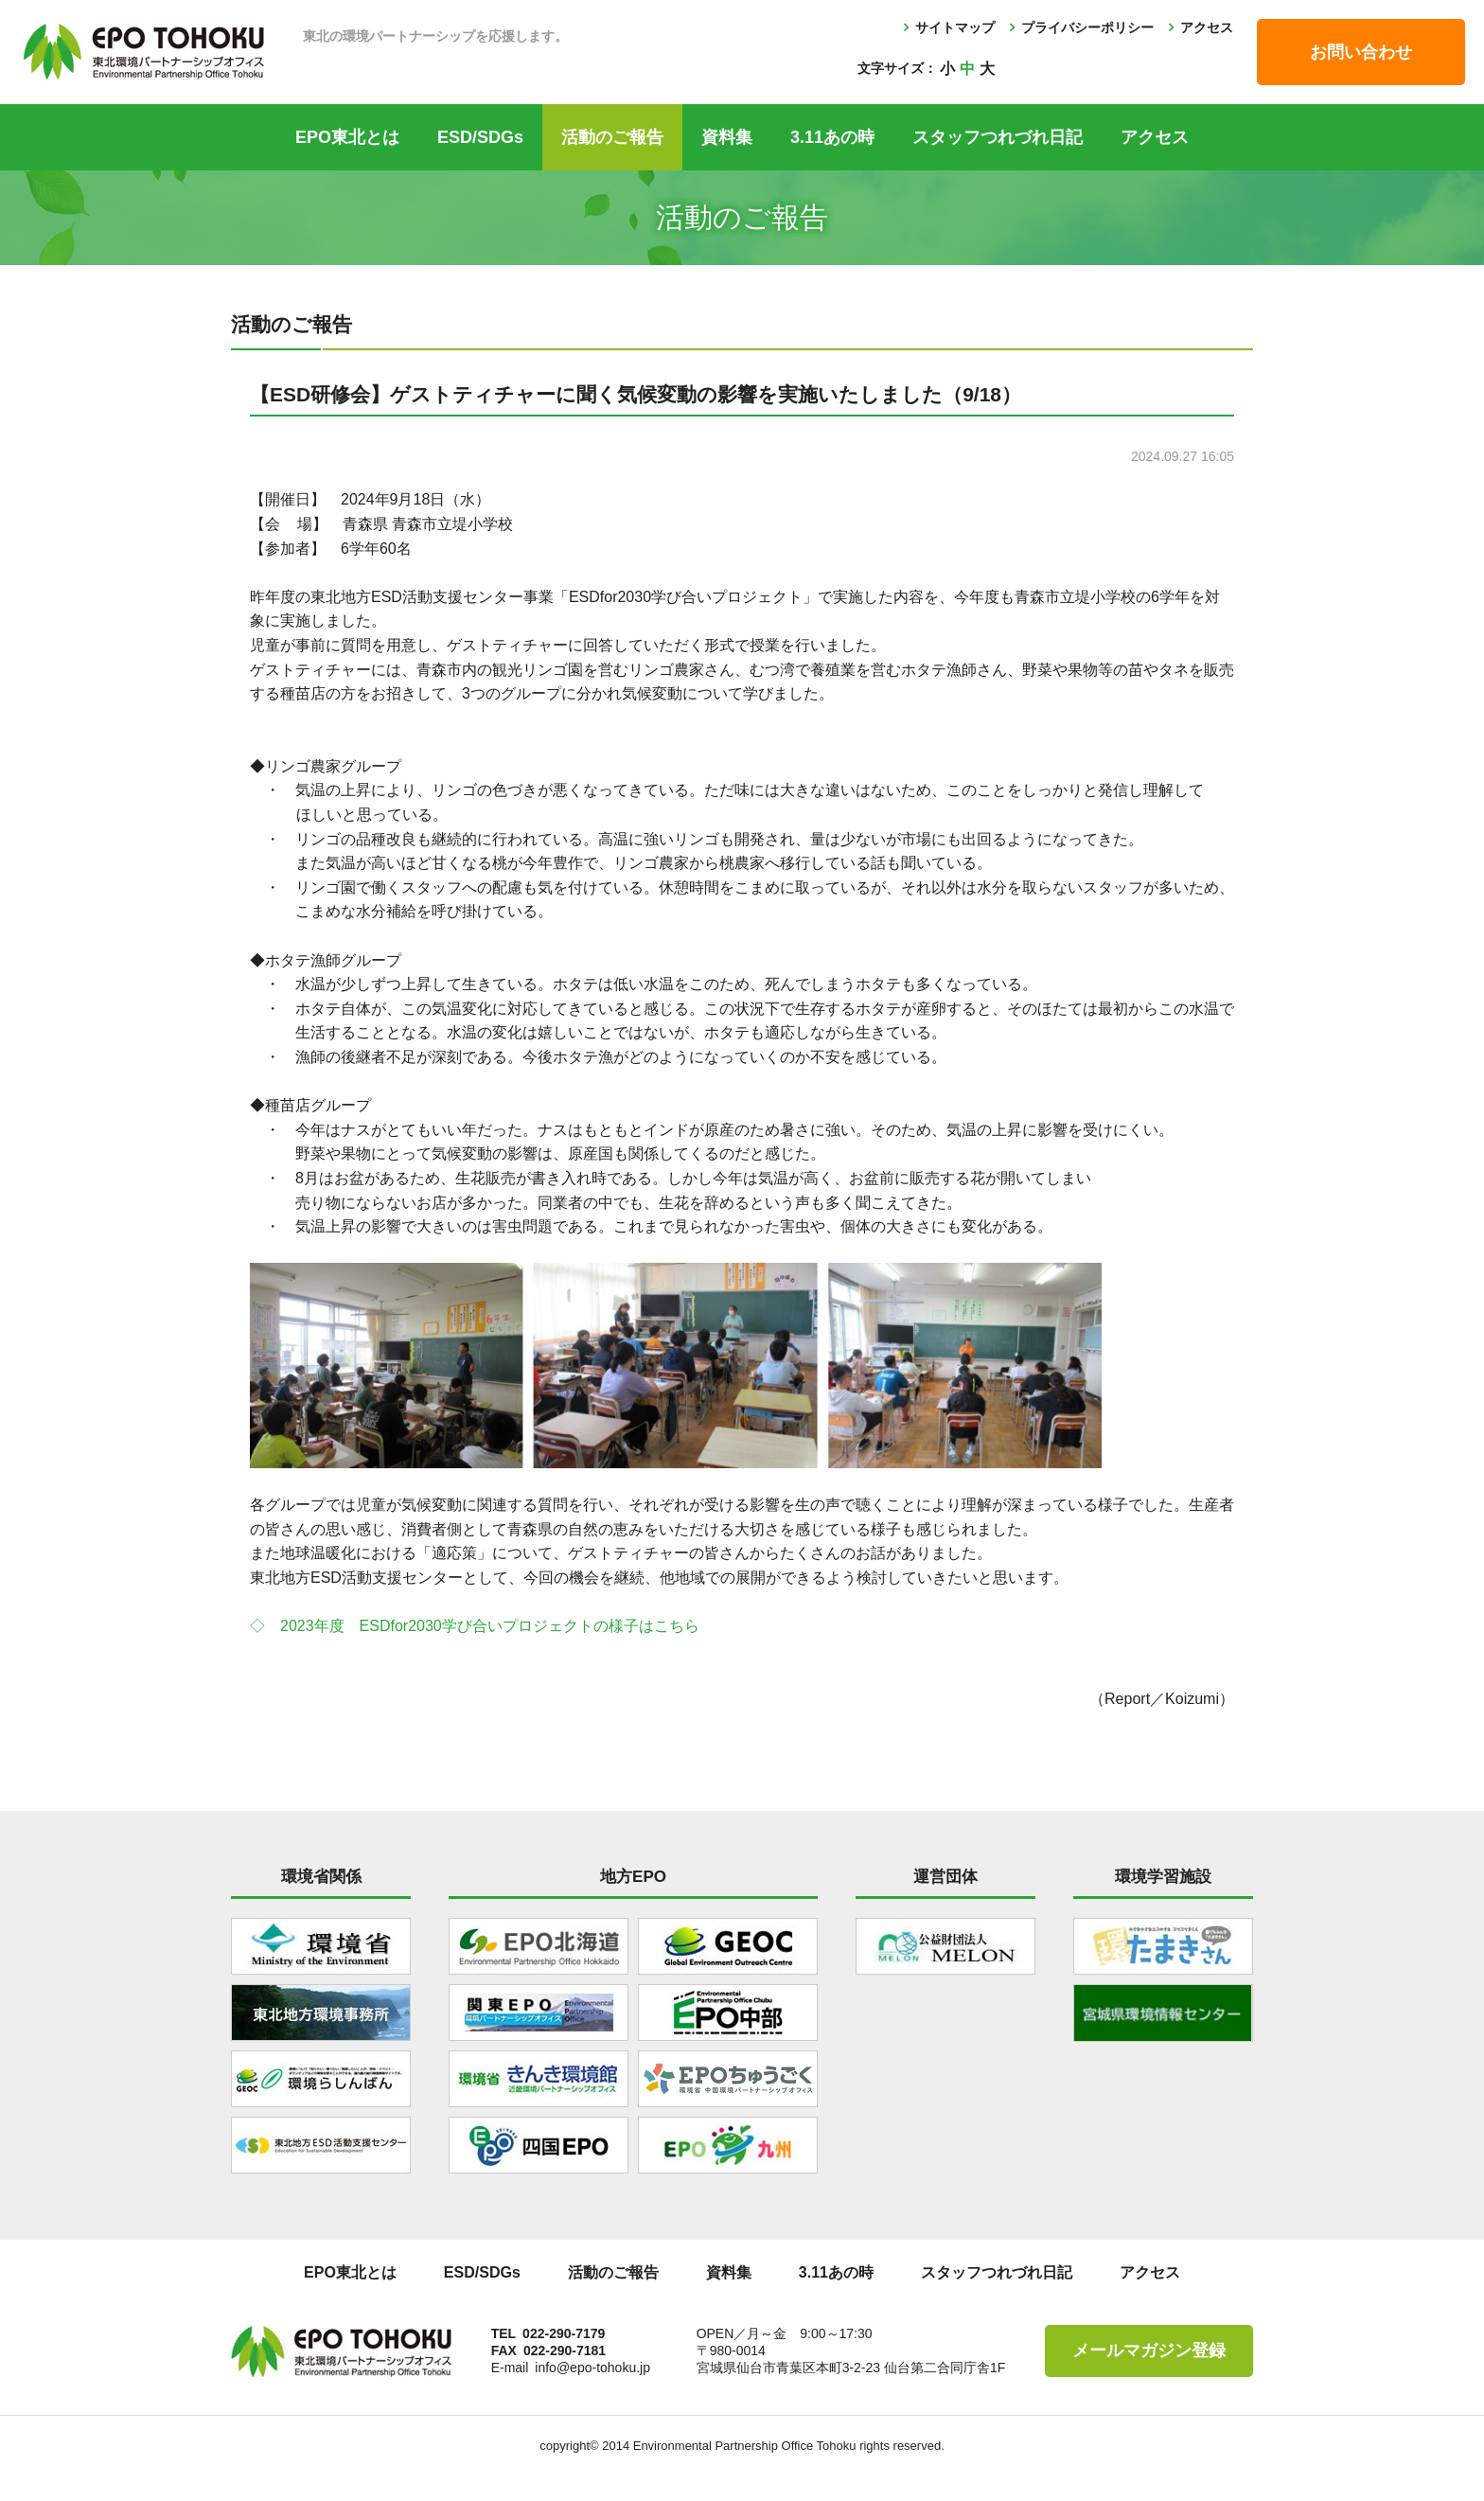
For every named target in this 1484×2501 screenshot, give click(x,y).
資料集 (726, 137)
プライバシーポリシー (1087, 27)
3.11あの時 (832, 137)
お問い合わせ (1361, 52)
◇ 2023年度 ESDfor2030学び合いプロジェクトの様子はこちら (474, 1626)
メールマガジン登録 (1149, 2350)
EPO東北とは (347, 137)
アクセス (1206, 27)
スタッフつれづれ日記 (997, 137)
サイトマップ (955, 27)
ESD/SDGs (480, 137)
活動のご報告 (612, 137)
